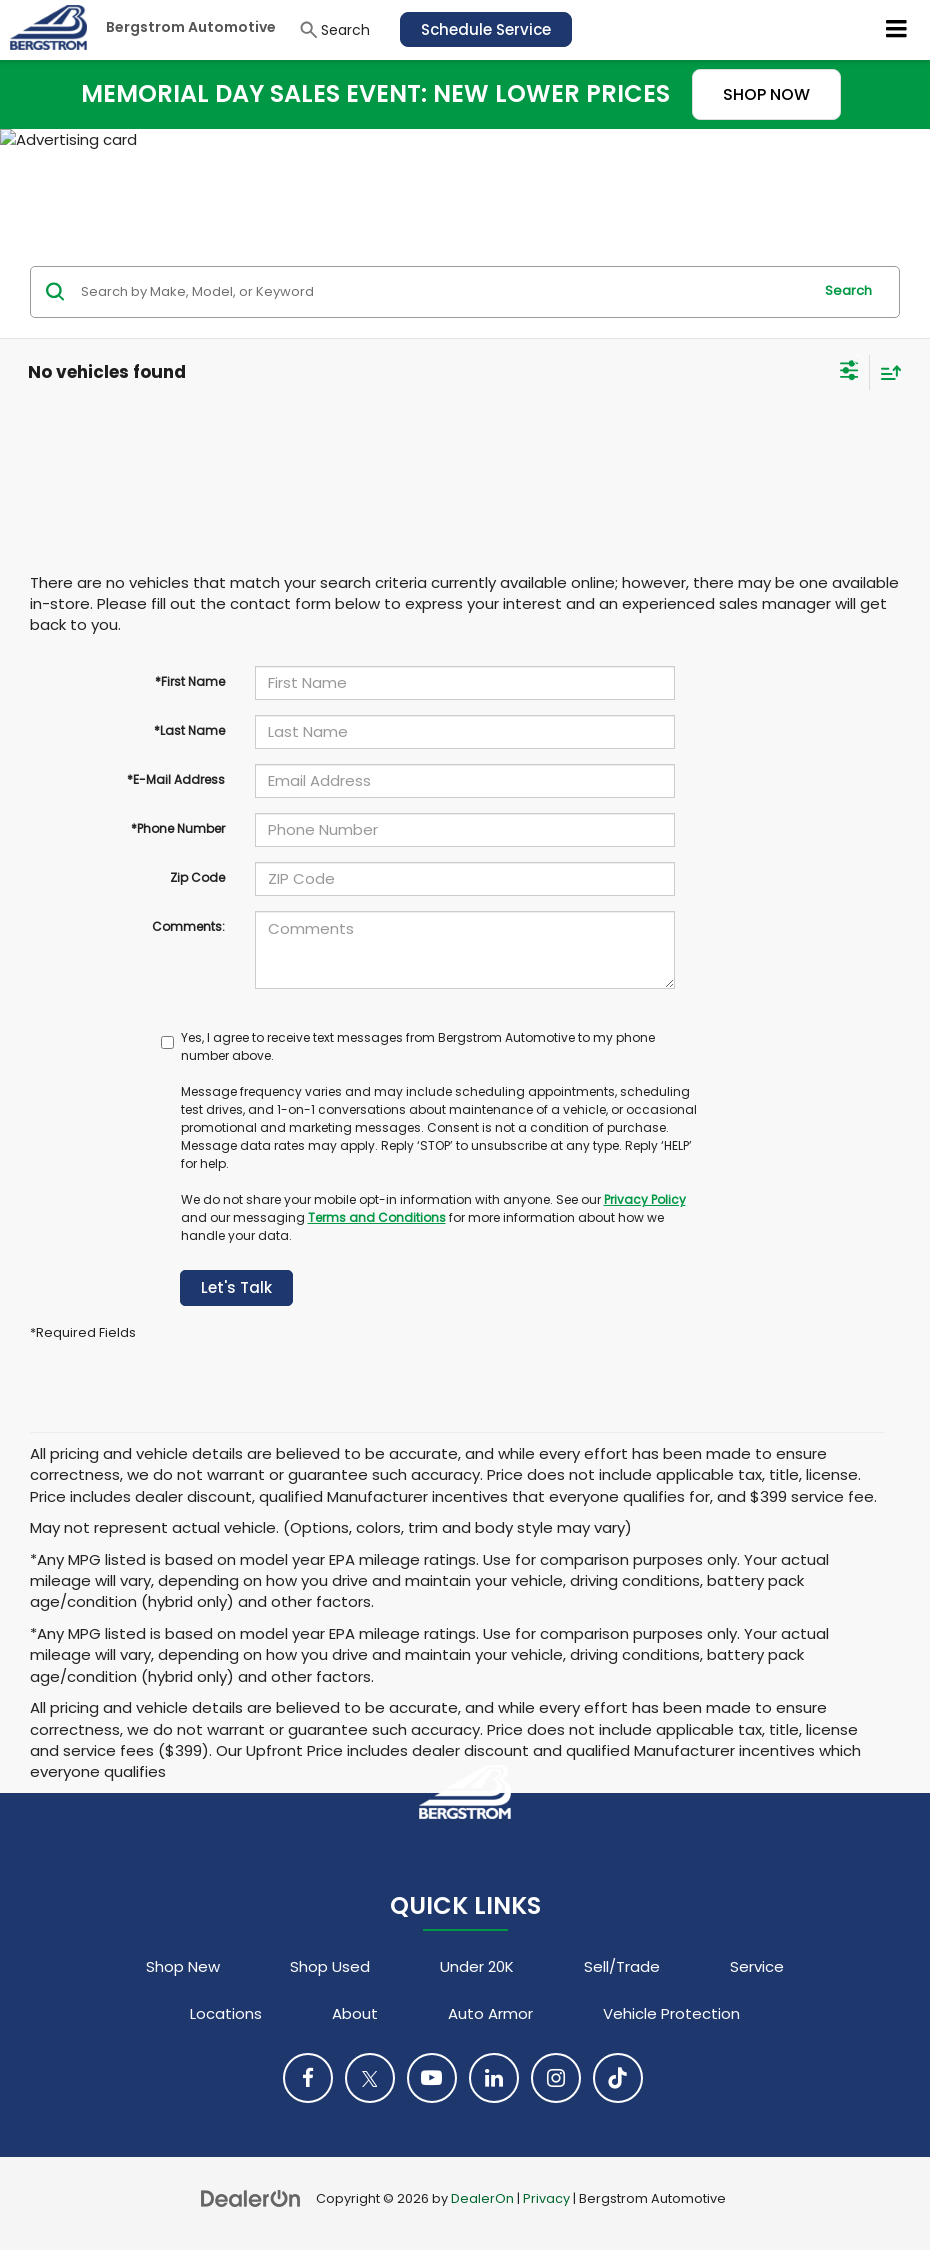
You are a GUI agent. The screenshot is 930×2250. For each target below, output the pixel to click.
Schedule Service (486, 29)
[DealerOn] (251, 2197)
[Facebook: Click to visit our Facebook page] (308, 2078)
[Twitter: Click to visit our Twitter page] (370, 2078)
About (355, 2013)
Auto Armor (490, 2013)
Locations (226, 2013)
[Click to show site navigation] (897, 30)
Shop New (183, 1966)
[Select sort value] (886, 372)
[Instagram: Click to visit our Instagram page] (556, 2078)
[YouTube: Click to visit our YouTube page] (432, 2078)
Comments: (188, 926)
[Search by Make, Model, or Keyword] (443, 292)
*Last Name (189, 730)
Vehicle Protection (671, 2013)
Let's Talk (236, 1287)
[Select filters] (849, 373)
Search (848, 290)
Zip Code (197, 877)
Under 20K (477, 1966)
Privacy (546, 2198)
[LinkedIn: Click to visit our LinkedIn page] (494, 2078)
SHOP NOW (766, 94)
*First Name (190, 681)
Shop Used (330, 1966)
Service (757, 1966)
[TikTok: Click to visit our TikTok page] (618, 2078)
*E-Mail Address (176, 779)
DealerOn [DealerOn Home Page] (482, 2198)
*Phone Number (178, 828)
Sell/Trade (622, 1966)
